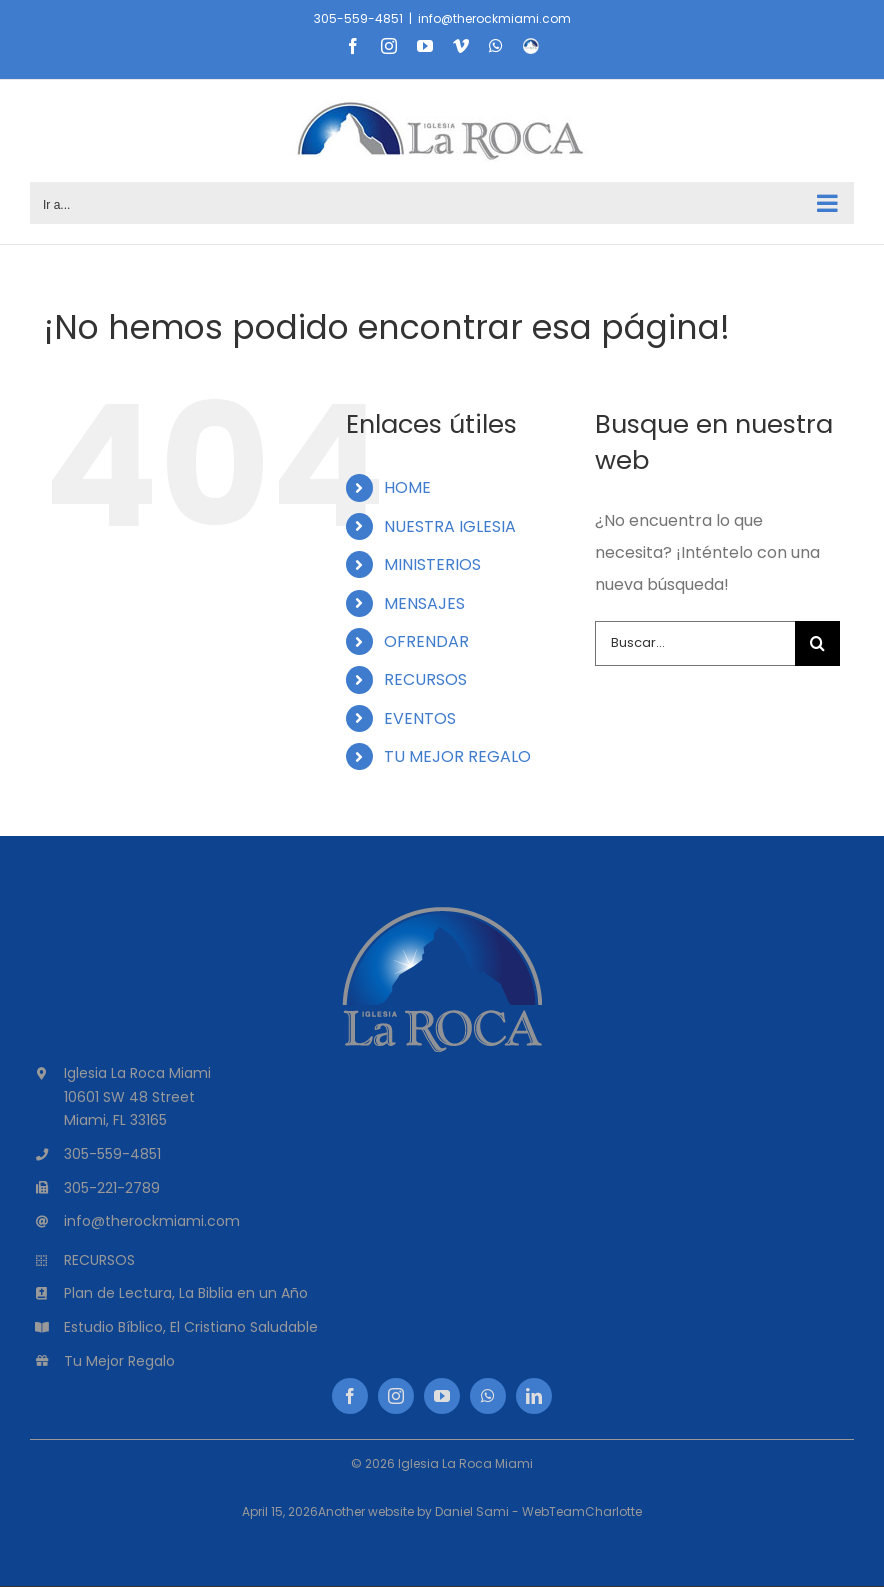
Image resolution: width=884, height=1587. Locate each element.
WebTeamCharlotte (582, 1511)
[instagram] (396, 1396)
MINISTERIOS (432, 564)
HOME (407, 487)
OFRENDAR (426, 641)
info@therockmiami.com (494, 18)
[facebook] (350, 1396)
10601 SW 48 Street (129, 1097)
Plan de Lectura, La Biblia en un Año (186, 1293)
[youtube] (442, 1396)
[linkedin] (534, 1396)
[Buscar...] (695, 643)
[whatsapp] (488, 1396)
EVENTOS (420, 718)
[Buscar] (817, 643)
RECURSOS (425, 679)
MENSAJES (424, 603)
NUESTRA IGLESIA (450, 526)
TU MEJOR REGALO (457, 756)
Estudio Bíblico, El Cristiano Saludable (191, 1327)
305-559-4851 (358, 18)
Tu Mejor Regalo (119, 1361)
